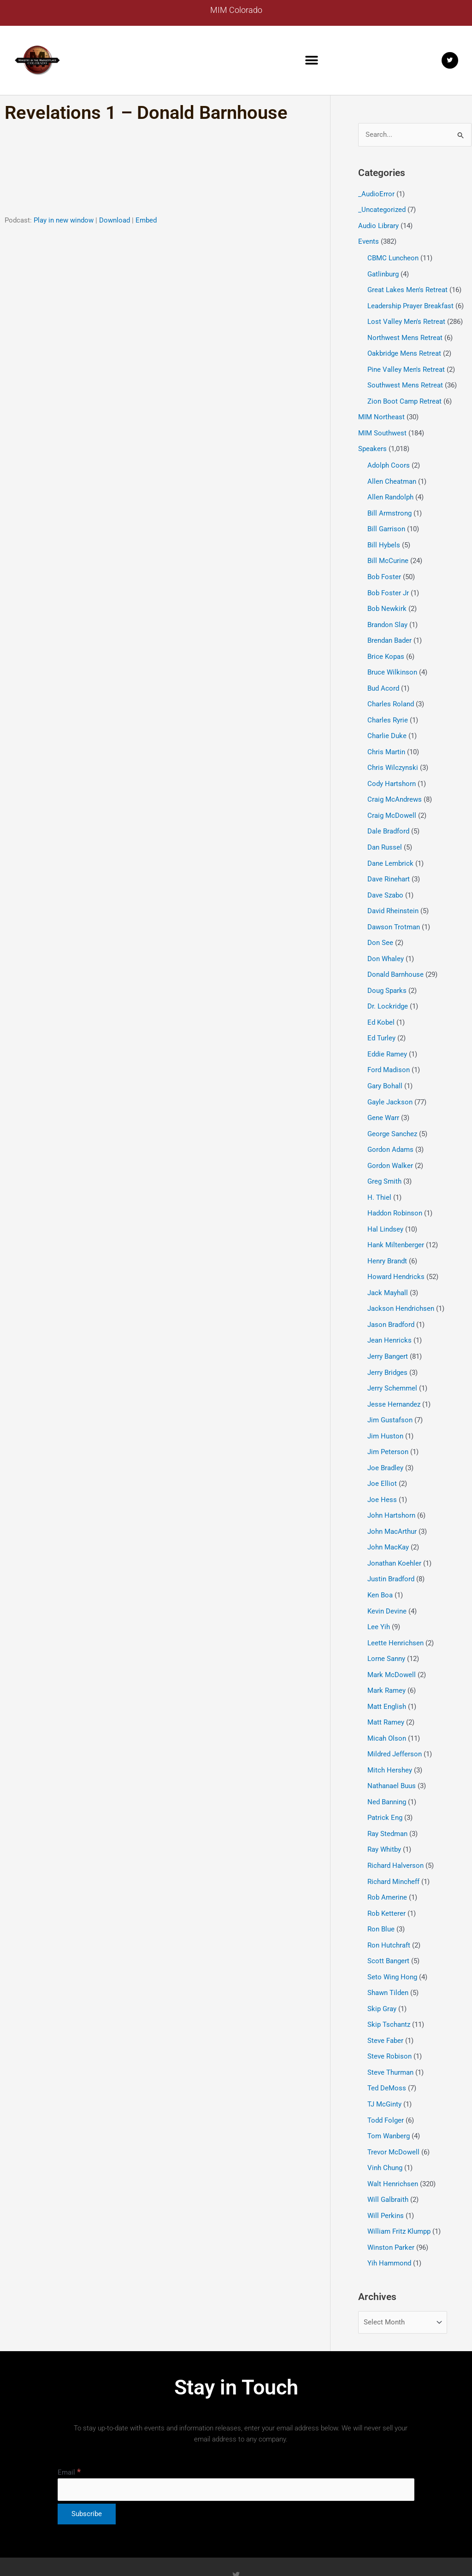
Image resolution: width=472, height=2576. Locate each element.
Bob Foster (384, 568)
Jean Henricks (389, 1314)
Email (69, 2426)
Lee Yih (378, 1594)
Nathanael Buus (391, 1750)
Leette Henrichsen (395, 1610)
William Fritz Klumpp (399, 2185)
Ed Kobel (381, 1003)
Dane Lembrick (390, 848)
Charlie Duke (387, 724)
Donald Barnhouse (395, 957)
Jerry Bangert (387, 1330)
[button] (311, 60)
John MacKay (388, 1517)
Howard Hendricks (396, 1252)
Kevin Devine (387, 1579)
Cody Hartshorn (391, 770)
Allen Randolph (390, 491)
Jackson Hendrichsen (400, 1283)
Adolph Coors (388, 459)
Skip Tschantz (388, 1983)
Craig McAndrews (394, 786)
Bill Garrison (386, 521)
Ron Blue (381, 1890)
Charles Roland (390, 692)
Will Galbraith (387, 2154)
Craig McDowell (391, 802)
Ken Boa (380, 1563)
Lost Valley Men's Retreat (406, 319)
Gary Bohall (384, 1066)
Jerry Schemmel (392, 1361)
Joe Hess (382, 1470)
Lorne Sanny (386, 1625)
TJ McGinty (384, 2061)
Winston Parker (390, 2201)
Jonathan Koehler (394, 1532)
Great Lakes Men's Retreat (407, 288)
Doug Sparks (387, 972)
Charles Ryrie (387, 708)
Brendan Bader (389, 630)
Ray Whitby (384, 1812)
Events (368, 240)
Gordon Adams (390, 1128)
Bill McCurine (387, 553)
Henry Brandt (387, 1237)
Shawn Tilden (387, 1952)
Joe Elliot (382, 1454)
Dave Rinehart (388, 864)
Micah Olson (386, 1703)
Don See (380, 926)
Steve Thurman (390, 2030)
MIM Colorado (236, 10)
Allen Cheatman (391, 475)
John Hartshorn (391, 1486)
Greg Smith (384, 1159)
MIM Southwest (382, 427)
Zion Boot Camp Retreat (404, 397)
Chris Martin (386, 739)
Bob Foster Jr (388, 584)
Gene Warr (383, 1097)
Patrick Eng (384, 1781)
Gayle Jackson (390, 1081)
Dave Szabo (385, 879)
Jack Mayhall (387, 1268)
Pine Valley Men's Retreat (406, 365)
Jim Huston (385, 1408)
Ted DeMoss (386, 2046)
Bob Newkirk (387, 599)
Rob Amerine (387, 1859)
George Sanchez (392, 1113)
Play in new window (64, 220)
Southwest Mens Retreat (405, 381)
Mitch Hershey (389, 1735)
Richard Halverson (395, 1828)
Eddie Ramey (387, 1035)
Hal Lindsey (385, 1206)
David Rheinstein (393, 895)
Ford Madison (388, 1050)
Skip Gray (381, 1968)
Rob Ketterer (386, 1874)
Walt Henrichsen (392, 2139)
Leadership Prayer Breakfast (410, 303)
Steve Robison (389, 2014)
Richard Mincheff (393, 1843)
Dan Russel (384, 832)
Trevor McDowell (393, 2108)
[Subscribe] (87, 2467)
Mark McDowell (391, 1641)
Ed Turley (381, 1019)
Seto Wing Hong (392, 1936)
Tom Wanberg (388, 2092)
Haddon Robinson (394, 1190)
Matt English (386, 1672)
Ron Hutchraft (388, 1905)
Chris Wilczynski (392, 755)
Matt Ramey (385, 1688)
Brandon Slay (387, 615)
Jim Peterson (387, 1424)
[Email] (236, 2442)
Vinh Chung (384, 2123)
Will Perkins (385, 2170)
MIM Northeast (381, 412)
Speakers (372, 443)
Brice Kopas (385, 646)
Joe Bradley (385, 1439)
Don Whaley (385, 941)
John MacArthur (392, 1501)
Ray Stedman (387, 1797)
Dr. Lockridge (387, 988)
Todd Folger (385, 2076)
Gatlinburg (383, 272)
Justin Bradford (390, 1548)
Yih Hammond (389, 2216)
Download (114, 220)
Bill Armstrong (389, 506)
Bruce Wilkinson (392, 661)
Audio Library (378, 225)
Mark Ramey (386, 1657)
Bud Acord (383, 677)
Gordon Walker (390, 1143)
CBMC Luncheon (393, 256)
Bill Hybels (383, 537)
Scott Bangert (388, 1921)
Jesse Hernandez (393, 1377)
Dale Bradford (388, 817)
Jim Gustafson (390, 1392)
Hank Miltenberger (395, 1221)
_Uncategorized (382, 209)
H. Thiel (379, 1175)
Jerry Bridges (387, 1346)
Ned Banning (386, 1765)
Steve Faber (385, 1999)
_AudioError (376, 194)
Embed (146, 220)
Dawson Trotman (393, 910)
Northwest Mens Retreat (404, 334)
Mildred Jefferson (394, 1719)
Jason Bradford (390, 1299)
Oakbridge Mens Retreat (404, 350)
